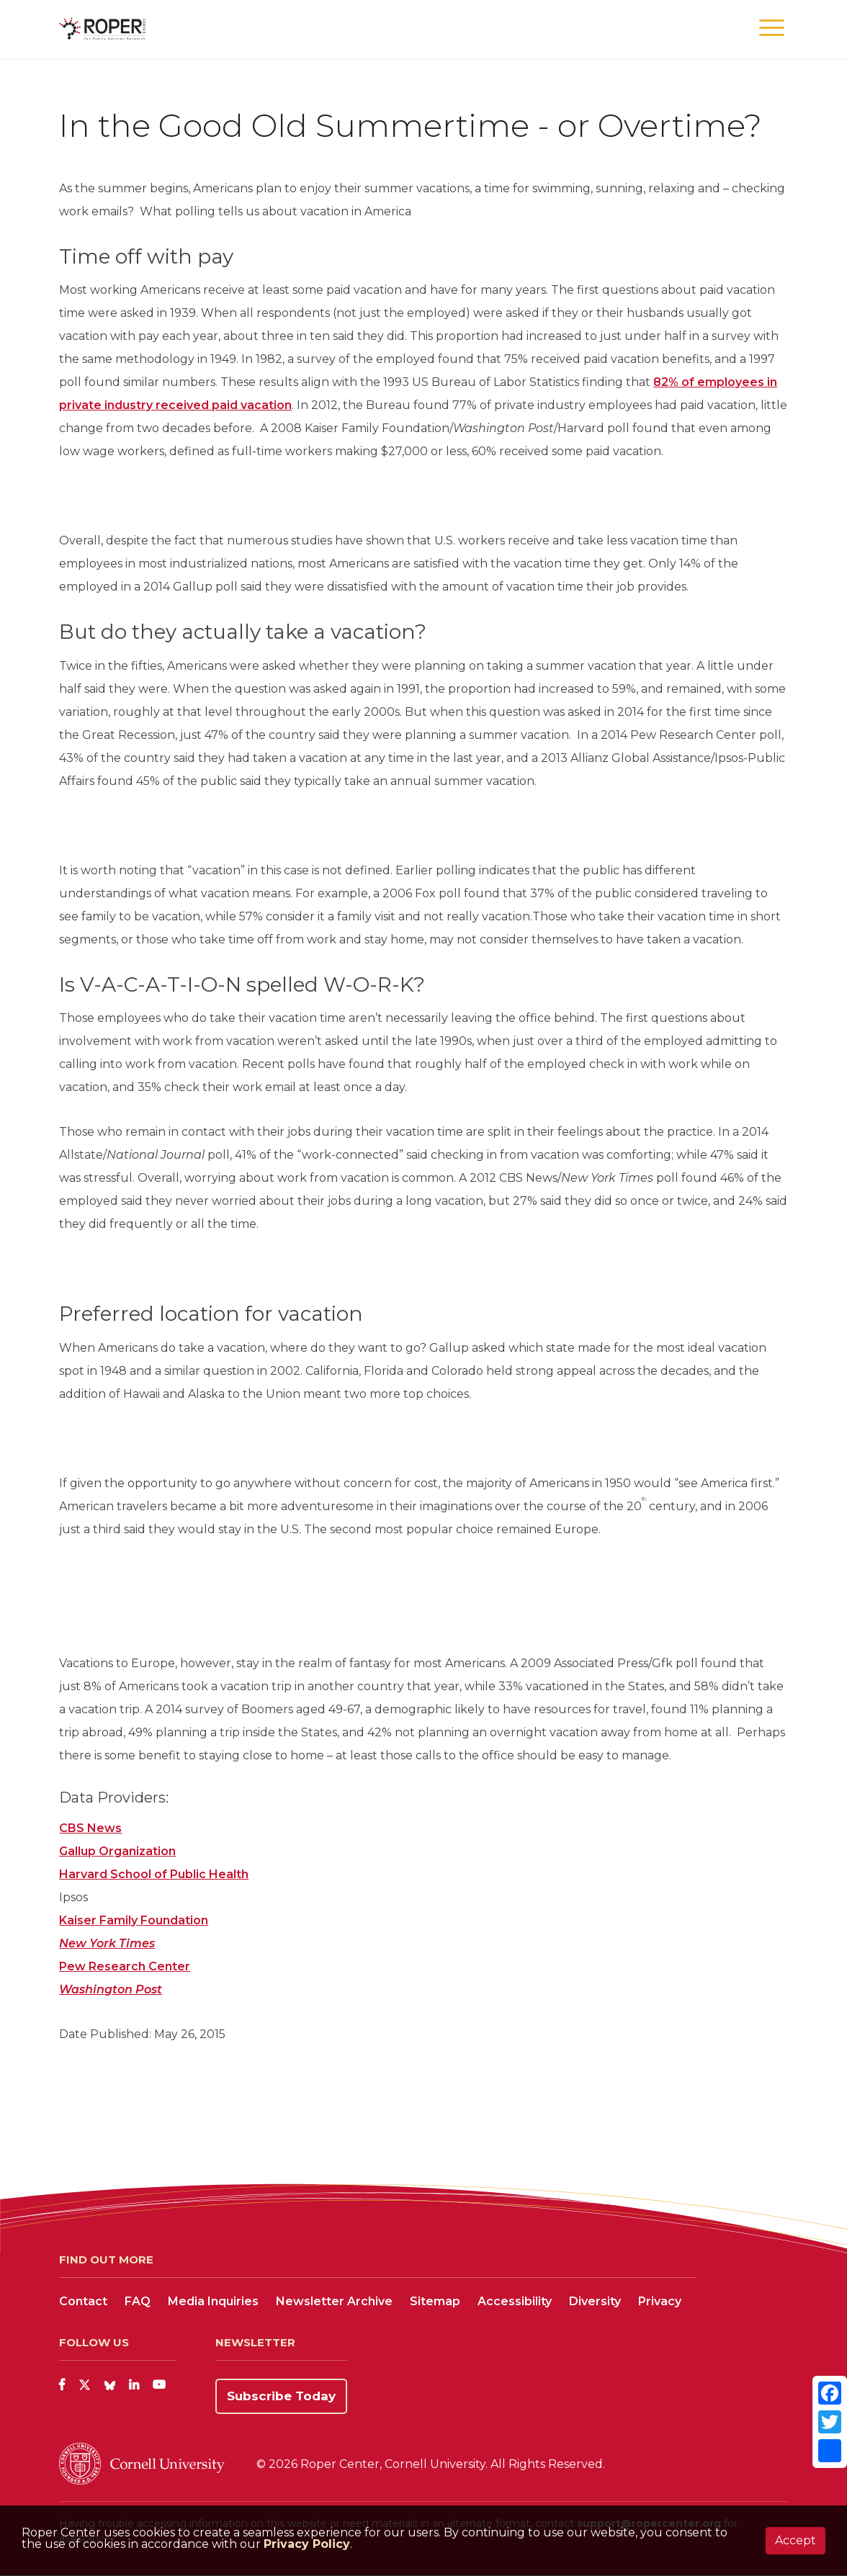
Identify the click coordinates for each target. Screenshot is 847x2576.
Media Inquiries (213, 2301)
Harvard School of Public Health (153, 1874)
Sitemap (435, 2301)
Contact (83, 2301)
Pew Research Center (124, 1966)
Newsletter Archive (334, 2301)
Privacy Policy (307, 2544)
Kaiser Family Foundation (133, 1920)
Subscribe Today (281, 2396)
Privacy (659, 2301)
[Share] (829, 2450)
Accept (795, 2540)
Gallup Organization (117, 1851)
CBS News (90, 1828)
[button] (771, 28)
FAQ (138, 2301)
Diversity (595, 2301)
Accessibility (515, 2301)
